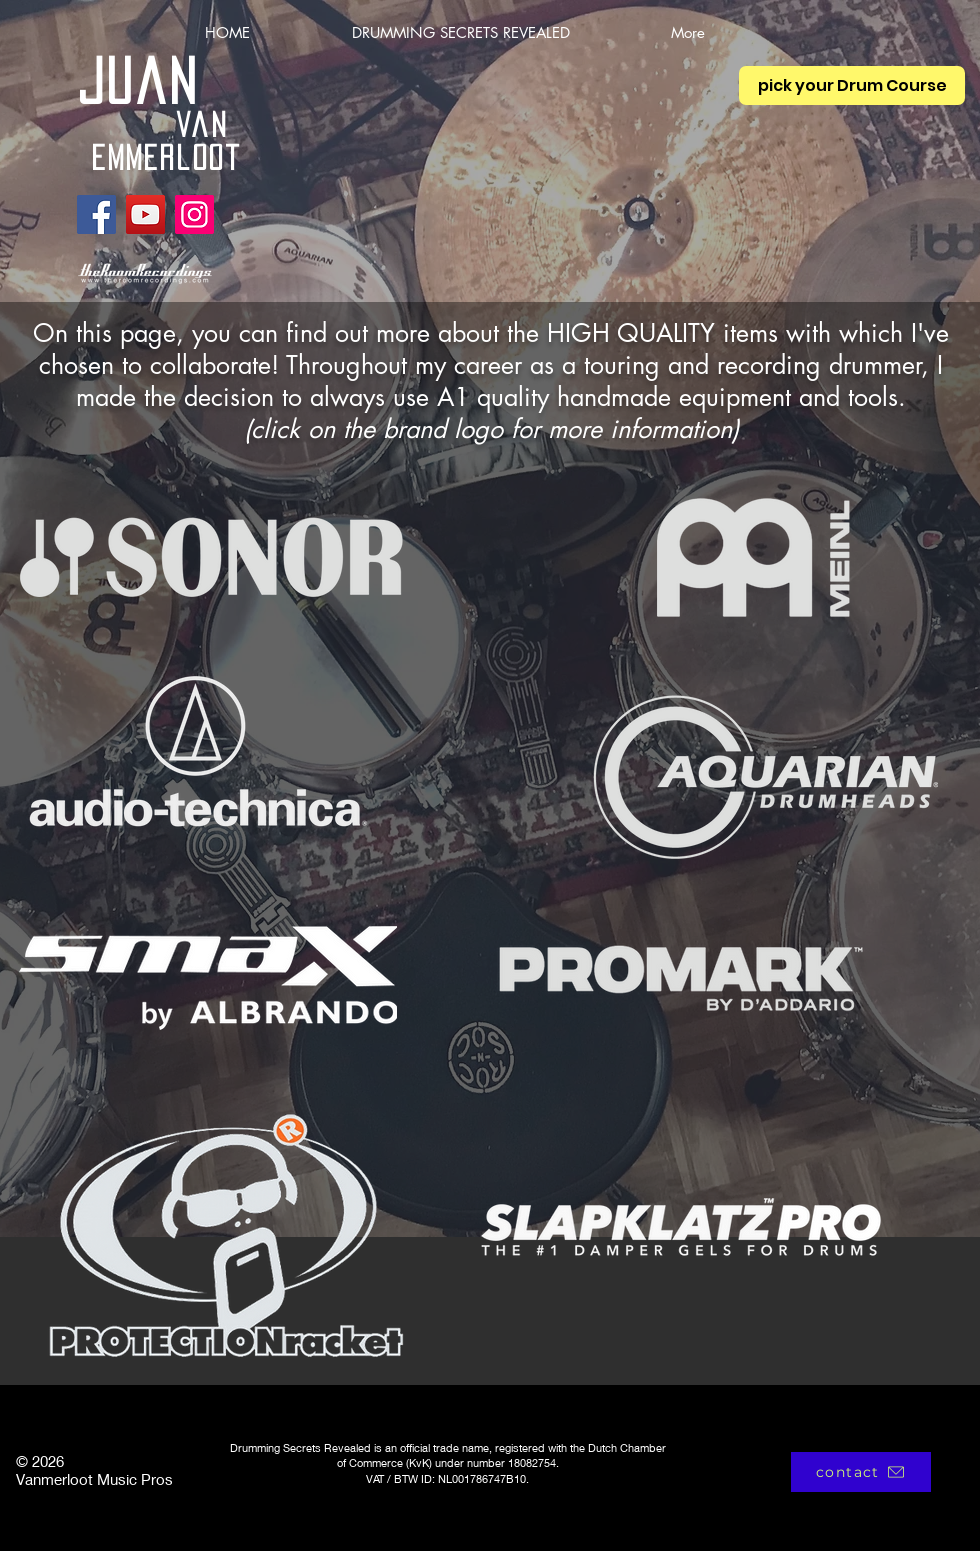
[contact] (861, 1472)
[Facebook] (96, 214)
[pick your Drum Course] (852, 85)
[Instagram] (194, 214)
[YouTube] (145, 214)
